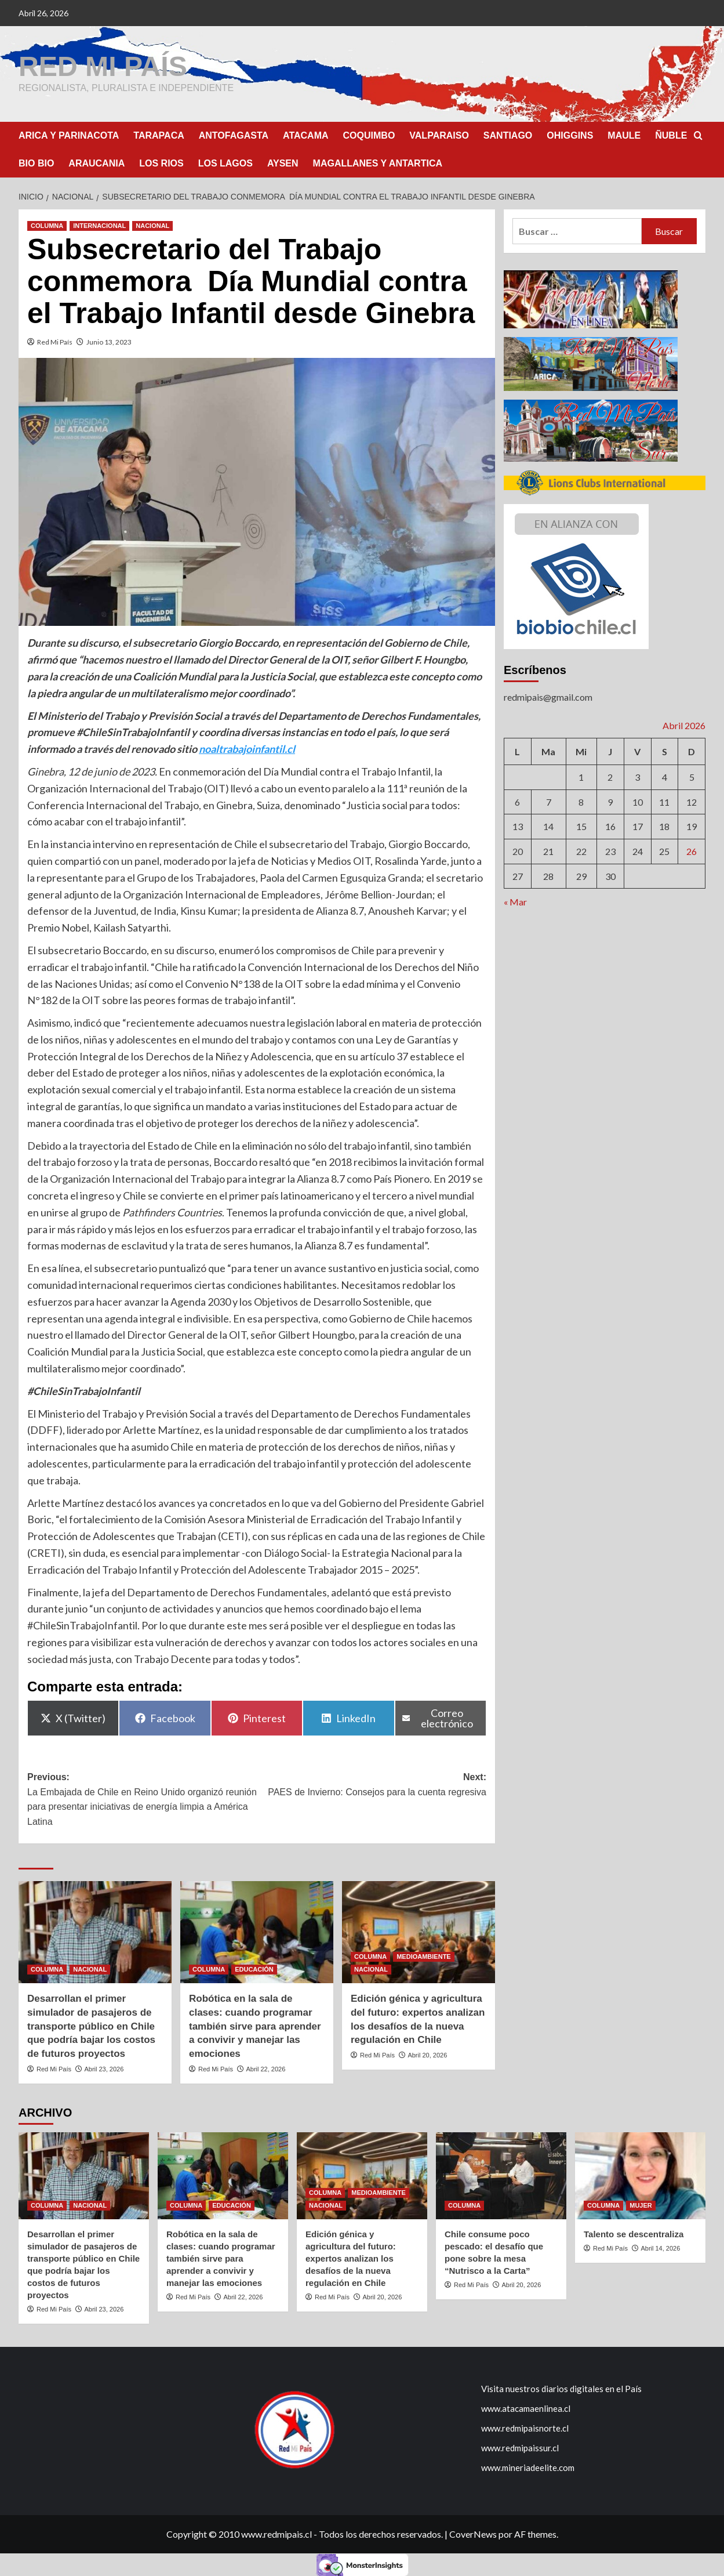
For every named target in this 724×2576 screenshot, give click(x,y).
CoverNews (473, 2533)
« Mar (515, 901)
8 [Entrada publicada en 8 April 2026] (581, 801)
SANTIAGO (507, 135)
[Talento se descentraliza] (640, 2175)
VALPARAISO (439, 135)
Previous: (142, 1799)
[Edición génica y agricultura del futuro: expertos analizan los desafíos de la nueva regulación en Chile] (418, 1932)
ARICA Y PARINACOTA (69, 135)
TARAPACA (158, 135)
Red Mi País (54, 341)
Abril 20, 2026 (427, 2054)
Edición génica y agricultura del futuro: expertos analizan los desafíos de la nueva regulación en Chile (350, 2258)
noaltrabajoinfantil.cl (247, 748)
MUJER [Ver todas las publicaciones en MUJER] (641, 2204)
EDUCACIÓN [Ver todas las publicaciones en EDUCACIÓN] (254, 1968)
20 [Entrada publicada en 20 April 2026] (517, 850)
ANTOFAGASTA (233, 135)
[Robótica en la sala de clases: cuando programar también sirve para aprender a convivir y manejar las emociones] (256, 1932)
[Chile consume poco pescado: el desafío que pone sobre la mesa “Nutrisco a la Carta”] (501, 2175)
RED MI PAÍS (103, 65)
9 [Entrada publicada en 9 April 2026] (610, 801)
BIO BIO (36, 163)
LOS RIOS (161, 163)
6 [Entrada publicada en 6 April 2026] (517, 801)
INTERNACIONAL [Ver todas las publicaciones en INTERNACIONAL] (99, 225)
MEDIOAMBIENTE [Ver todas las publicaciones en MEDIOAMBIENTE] (423, 1955)
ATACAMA (306, 135)
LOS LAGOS (225, 163)
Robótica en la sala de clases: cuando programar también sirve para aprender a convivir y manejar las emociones (255, 2025)
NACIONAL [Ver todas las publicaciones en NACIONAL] (152, 225)
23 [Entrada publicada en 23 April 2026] (610, 850)
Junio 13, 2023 (109, 341)
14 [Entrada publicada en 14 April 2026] (548, 825)
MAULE (624, 135)
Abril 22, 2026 (265, 2068)
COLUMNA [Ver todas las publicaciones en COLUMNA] (47, 225)
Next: (371, 1785)
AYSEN (283, 163)
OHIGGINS (570, 135)
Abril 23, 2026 (103, 2068)
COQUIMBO (369, 135)
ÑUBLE (671, 135)
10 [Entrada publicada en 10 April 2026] (637, 801)
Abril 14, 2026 (660, 2247)
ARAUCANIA (96, 163)
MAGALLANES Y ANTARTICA (377, 163)
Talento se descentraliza (633, 2233)
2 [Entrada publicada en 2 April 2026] (610, 776)
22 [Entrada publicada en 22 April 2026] (581, 850)
